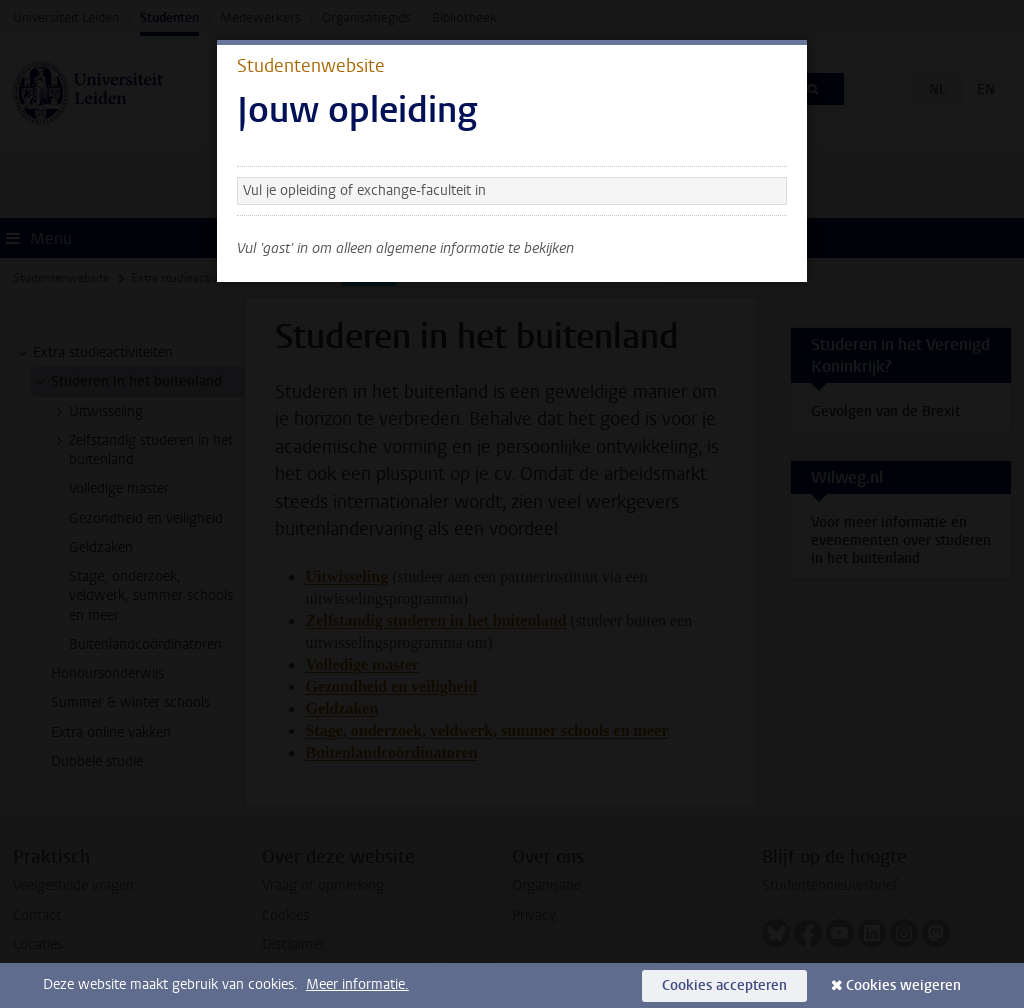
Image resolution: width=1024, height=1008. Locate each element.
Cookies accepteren (724, 985)
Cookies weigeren (903, 985)
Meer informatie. (357, 984)
